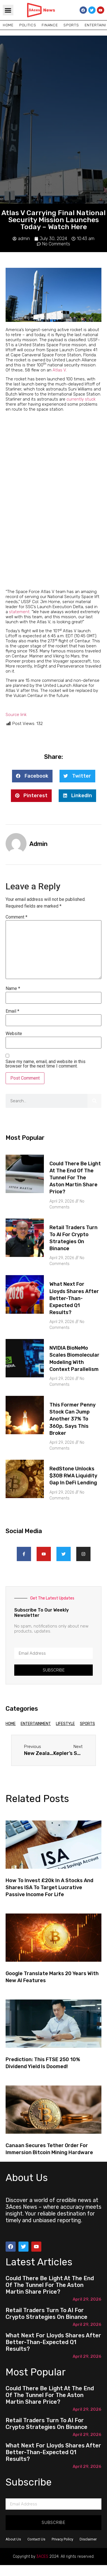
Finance (50, 25)
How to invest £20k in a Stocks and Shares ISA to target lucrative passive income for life (49, 1887)
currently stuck (81, 399)
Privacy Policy (62, 2539)
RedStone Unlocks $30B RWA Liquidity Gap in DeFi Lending (73, 1476)
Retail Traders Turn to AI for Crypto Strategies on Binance (46, 2313)
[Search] (94, 1101)
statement (19, 611)
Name (13, 988)
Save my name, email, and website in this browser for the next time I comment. (45, 1063)
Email (12, 1011)
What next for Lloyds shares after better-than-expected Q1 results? (74, 1298)
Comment (16, 917)
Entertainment (36, 1723)
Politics (27, 25)
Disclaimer (88, 2539)
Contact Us (36, 2539)
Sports (71, 25)
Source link (16, 714)
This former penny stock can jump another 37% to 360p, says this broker (72, 1419)
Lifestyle (65, 1723)
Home (8, 25)
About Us (13, 2539)
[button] (8, 10)
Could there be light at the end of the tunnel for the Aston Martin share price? (75, 1178)
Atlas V (59, 370)
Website (14, 1033)
